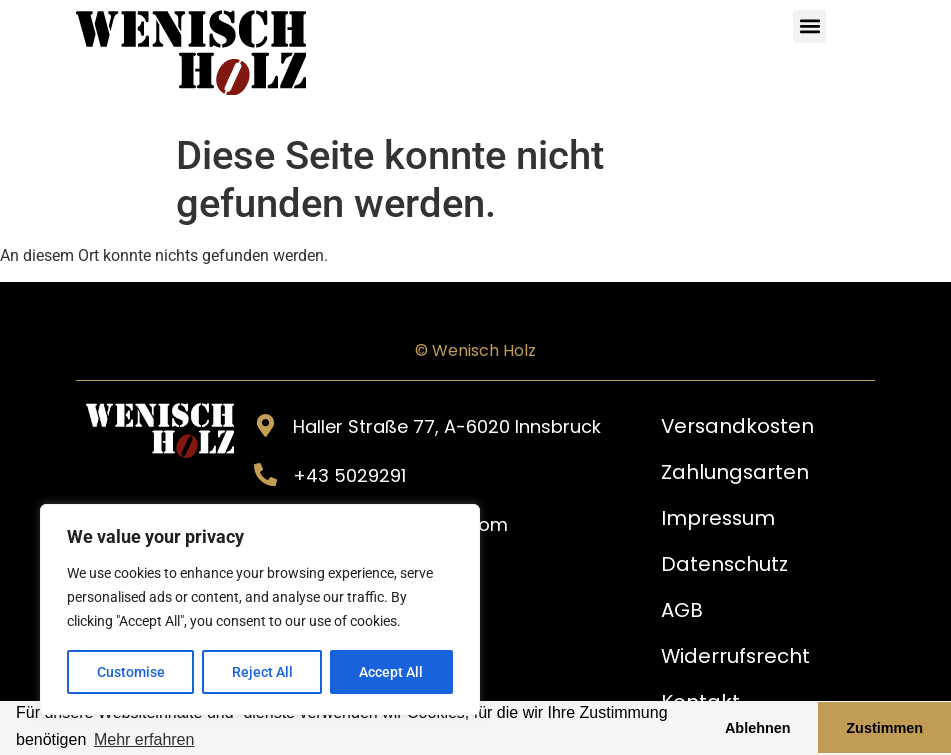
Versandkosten (739, 426)
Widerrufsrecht (736, 656)
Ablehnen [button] (758, 728)
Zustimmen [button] (884, 728)
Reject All (262, 672)
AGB (682, 610)
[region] (260, 610)
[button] (809, 26)
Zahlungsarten (735, 472)
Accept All (392, 672)
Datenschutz (725, 564)
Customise (131, 672)
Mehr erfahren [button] (144, 739)
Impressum (719, 518)
